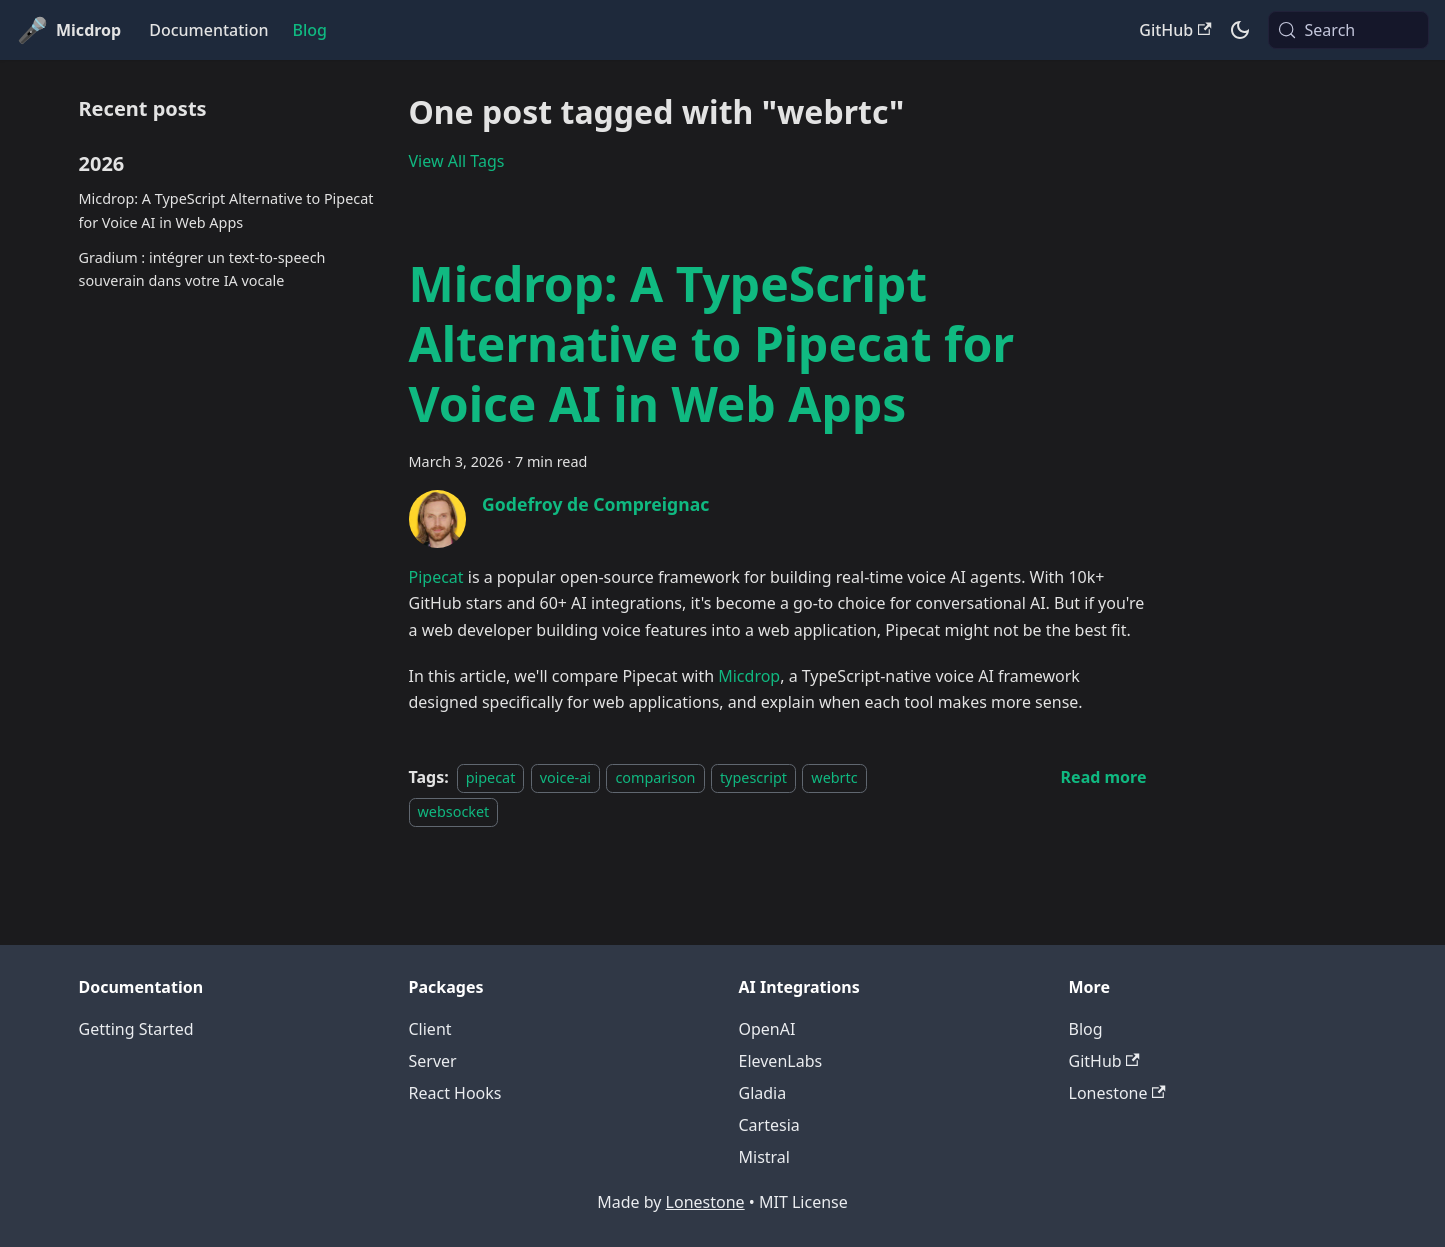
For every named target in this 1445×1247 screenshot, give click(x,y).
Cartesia (769, 1125)
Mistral (764, 1157)
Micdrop (749, 676)
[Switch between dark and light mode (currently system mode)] (1240, 30)
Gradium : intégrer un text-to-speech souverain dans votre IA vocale (202, 269)
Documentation (208, 30)
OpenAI (767, 1029)
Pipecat (436, 577)
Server (433, 1061)
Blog (309, 30)
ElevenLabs (781, 1061)
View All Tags (457, 161)
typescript (753, 777)
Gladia (763, 1093)
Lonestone (1117, 1093)
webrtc (834, 777)
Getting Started (136, 1029)
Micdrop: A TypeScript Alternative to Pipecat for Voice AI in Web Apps (226, 210)
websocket (454, 811)
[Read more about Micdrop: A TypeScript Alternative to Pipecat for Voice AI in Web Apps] (1104, 777)
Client (430, 1029)
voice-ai (565, 777)
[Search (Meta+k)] (1348, 30)
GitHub (1175, 30)
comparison (655, 777)
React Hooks (455, 1093)
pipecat (491, 777)
